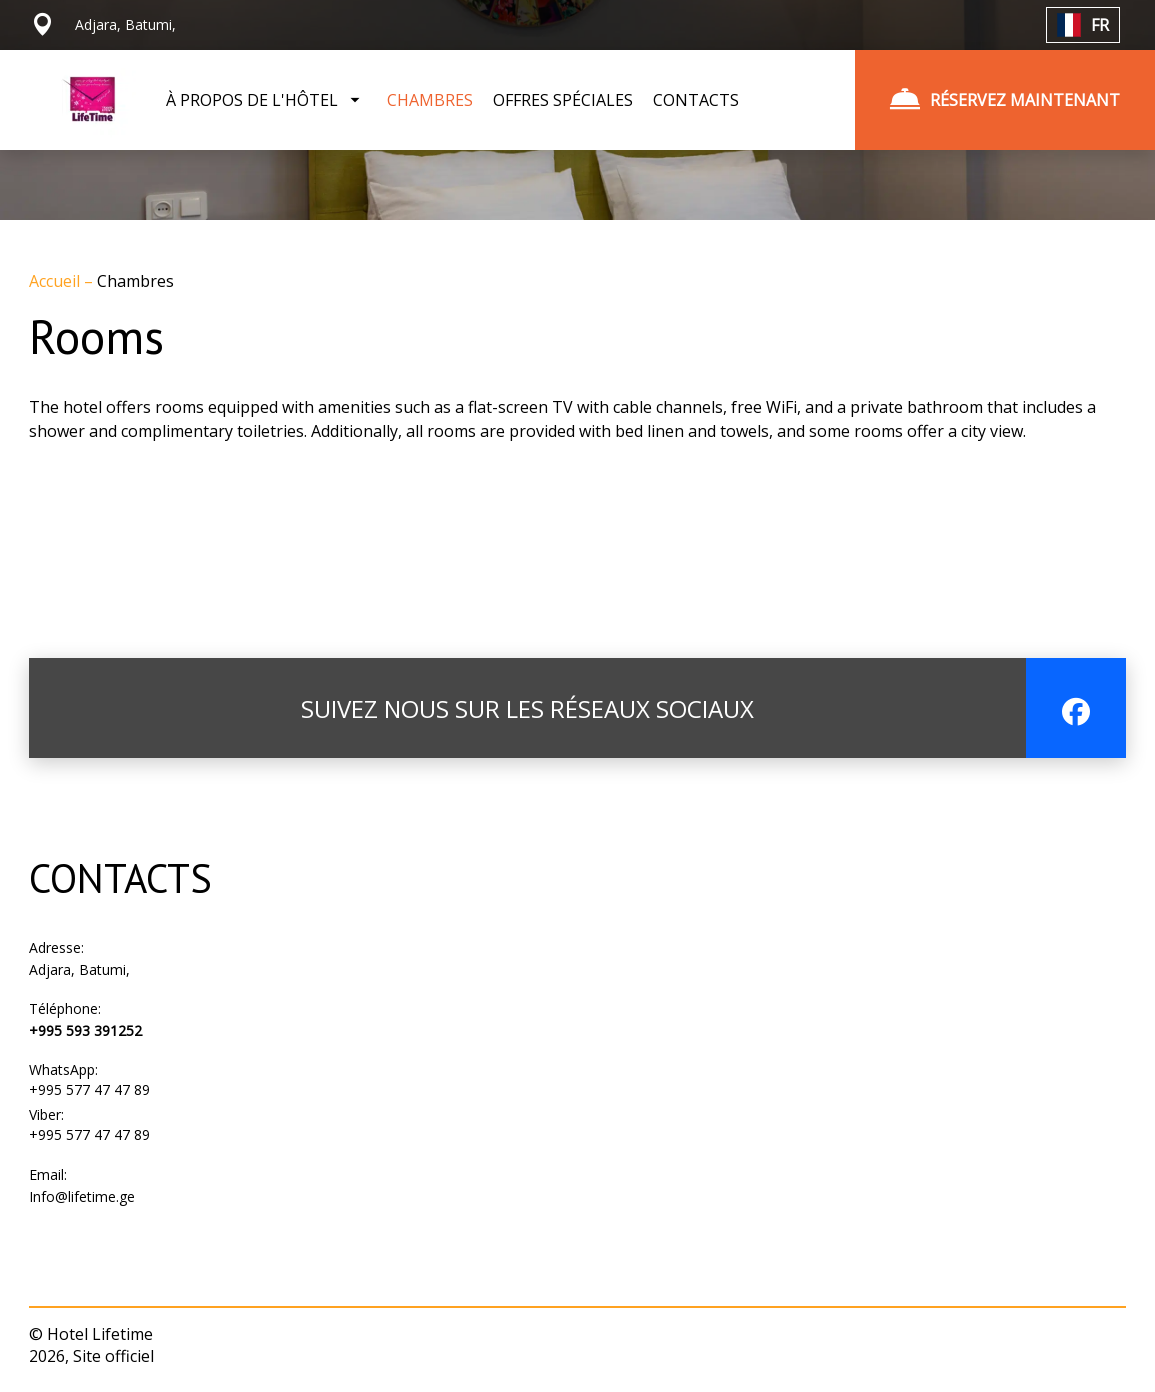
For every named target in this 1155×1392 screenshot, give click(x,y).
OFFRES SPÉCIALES (563, 100)
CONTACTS (696, 100)
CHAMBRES (430, 100)
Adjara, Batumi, (79, 969)
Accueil (56, 281)
